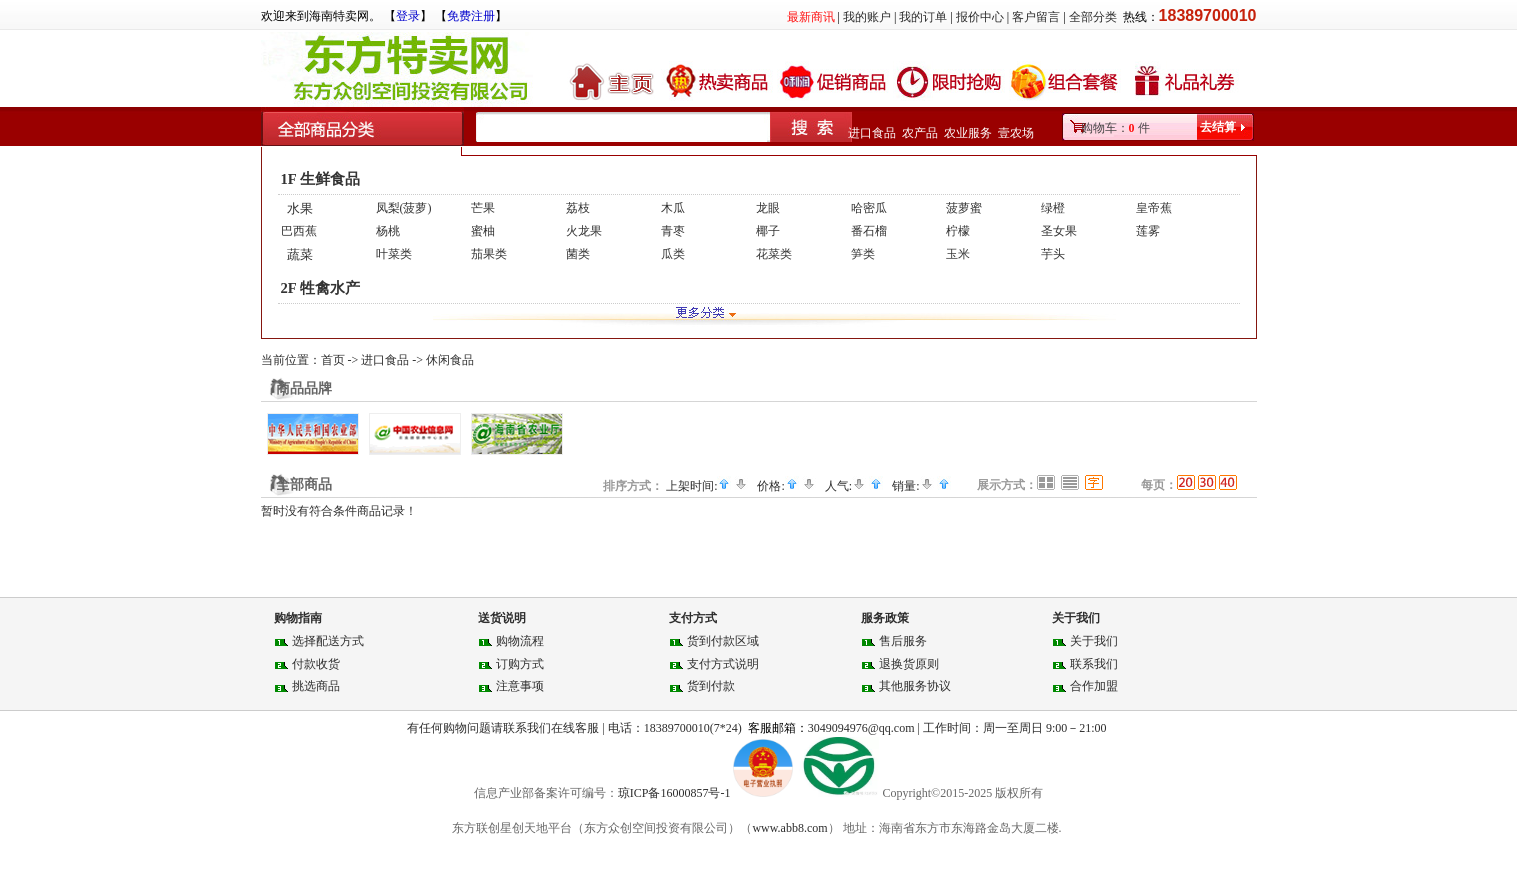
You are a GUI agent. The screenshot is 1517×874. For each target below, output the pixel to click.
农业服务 (968, 133)
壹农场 (1016, 133)
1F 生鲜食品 (320, 179)
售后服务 (903, 641)
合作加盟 (1094, 686)
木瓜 (673, 208)
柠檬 (958, 231)
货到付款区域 (723, 641)
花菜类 (774, 254)
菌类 (578, 254)
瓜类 (673, 254)
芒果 (483, 208)
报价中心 (980, 17)
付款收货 (316, 664)
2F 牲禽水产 (320, 288)
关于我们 (1094, 641)
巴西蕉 (299, 231)
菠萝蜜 (964, 208)
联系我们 (1094, 664)
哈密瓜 (869, 208)
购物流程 (520, 641)
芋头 (1053, 254)
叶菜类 (394, 254)
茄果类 (489, 254)
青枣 (673, 231)
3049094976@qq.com (861, 728)
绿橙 (1053, 208)
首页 (333, 360)
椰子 (768, 231)
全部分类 (1093, 17)
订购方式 (520, 664)
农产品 (920, 133)
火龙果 (584, 231)
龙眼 (768, 208)
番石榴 (869, 231)
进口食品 (872, 133)
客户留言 (1036, 17)
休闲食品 (450, 360)
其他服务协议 (915, 686)
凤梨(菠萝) (404, 208)
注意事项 (520, 686)
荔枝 (578, 208)
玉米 (958, 254)
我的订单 (923, 17)
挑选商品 (316, 686)
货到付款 (711, 686)
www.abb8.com (789, 828)
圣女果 (1059, 231)
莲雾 (1148, 231)
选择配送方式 (328, 641)
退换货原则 (909, 664)
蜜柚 (483, 231)
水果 (300, 208)
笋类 (863, 254)
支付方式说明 (723, 664)
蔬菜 (300, 254)
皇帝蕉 (1154, 208)
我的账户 (867, 17)
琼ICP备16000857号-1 (676, 793)
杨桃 (388, 231)
